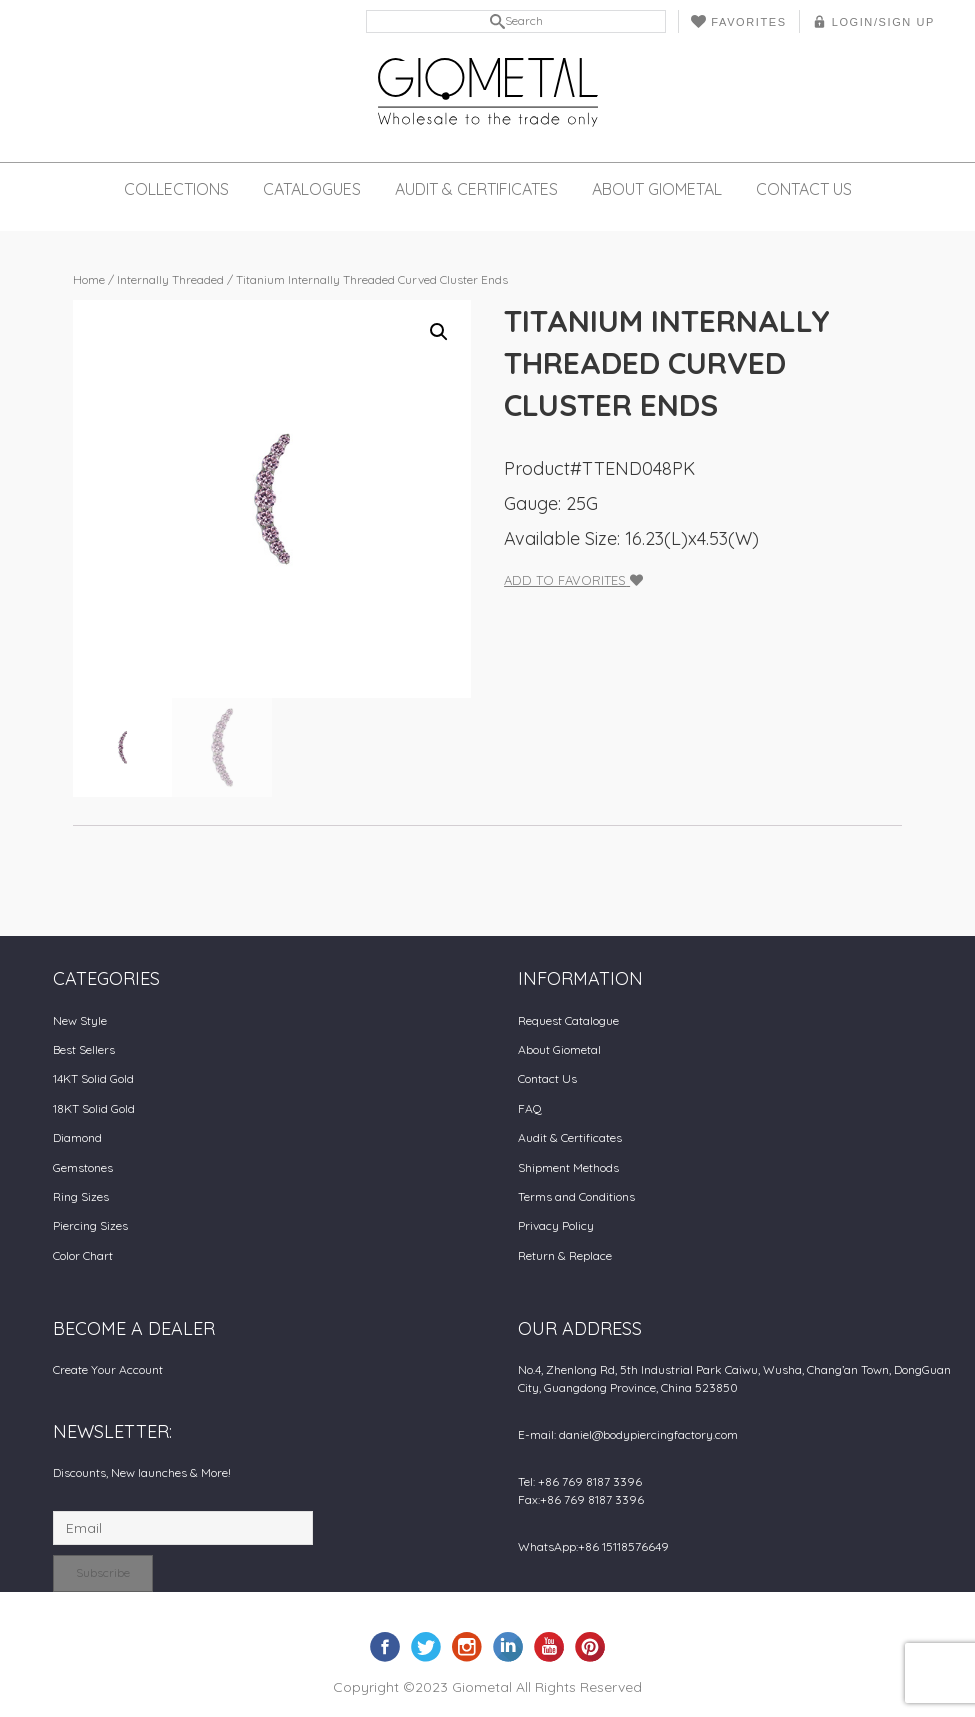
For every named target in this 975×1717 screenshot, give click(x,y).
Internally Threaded (170, 279)
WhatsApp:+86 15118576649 (593, 1546)
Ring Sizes (81, 1196)
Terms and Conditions (576, 1196)
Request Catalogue (568, 1020)
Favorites (738, 21)
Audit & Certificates (476, 189)
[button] (439, 332)
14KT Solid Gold (93, 1078)
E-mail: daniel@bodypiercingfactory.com (628, 1434)
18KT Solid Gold (94, 1108)
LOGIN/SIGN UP (873, 21)
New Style (80, 1020)
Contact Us (804, 189)
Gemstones (83, 1167)
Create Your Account (108, 1369)
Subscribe (103, 1572)
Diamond (77, 1137)
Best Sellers (84, 1049)
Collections (176, 189)
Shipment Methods (568, 1167)
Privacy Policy (556, 1225)
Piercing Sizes (90, 1225)
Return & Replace (565, 1255)
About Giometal (657, 189)
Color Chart (83, 1255)
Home (89, 279)
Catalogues (312, 189)
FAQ (530, 1108)
